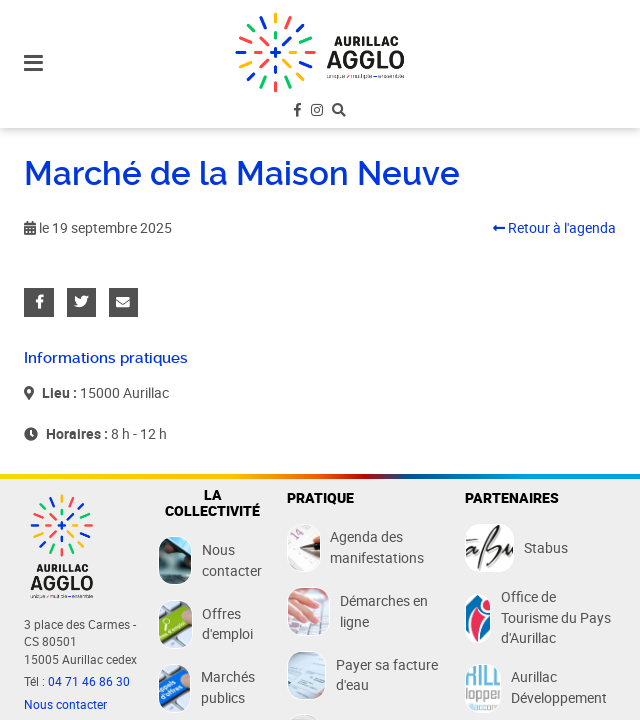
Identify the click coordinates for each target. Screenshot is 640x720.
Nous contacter (65, 704)
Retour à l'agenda (554, 228)
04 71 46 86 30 (89, 681)
